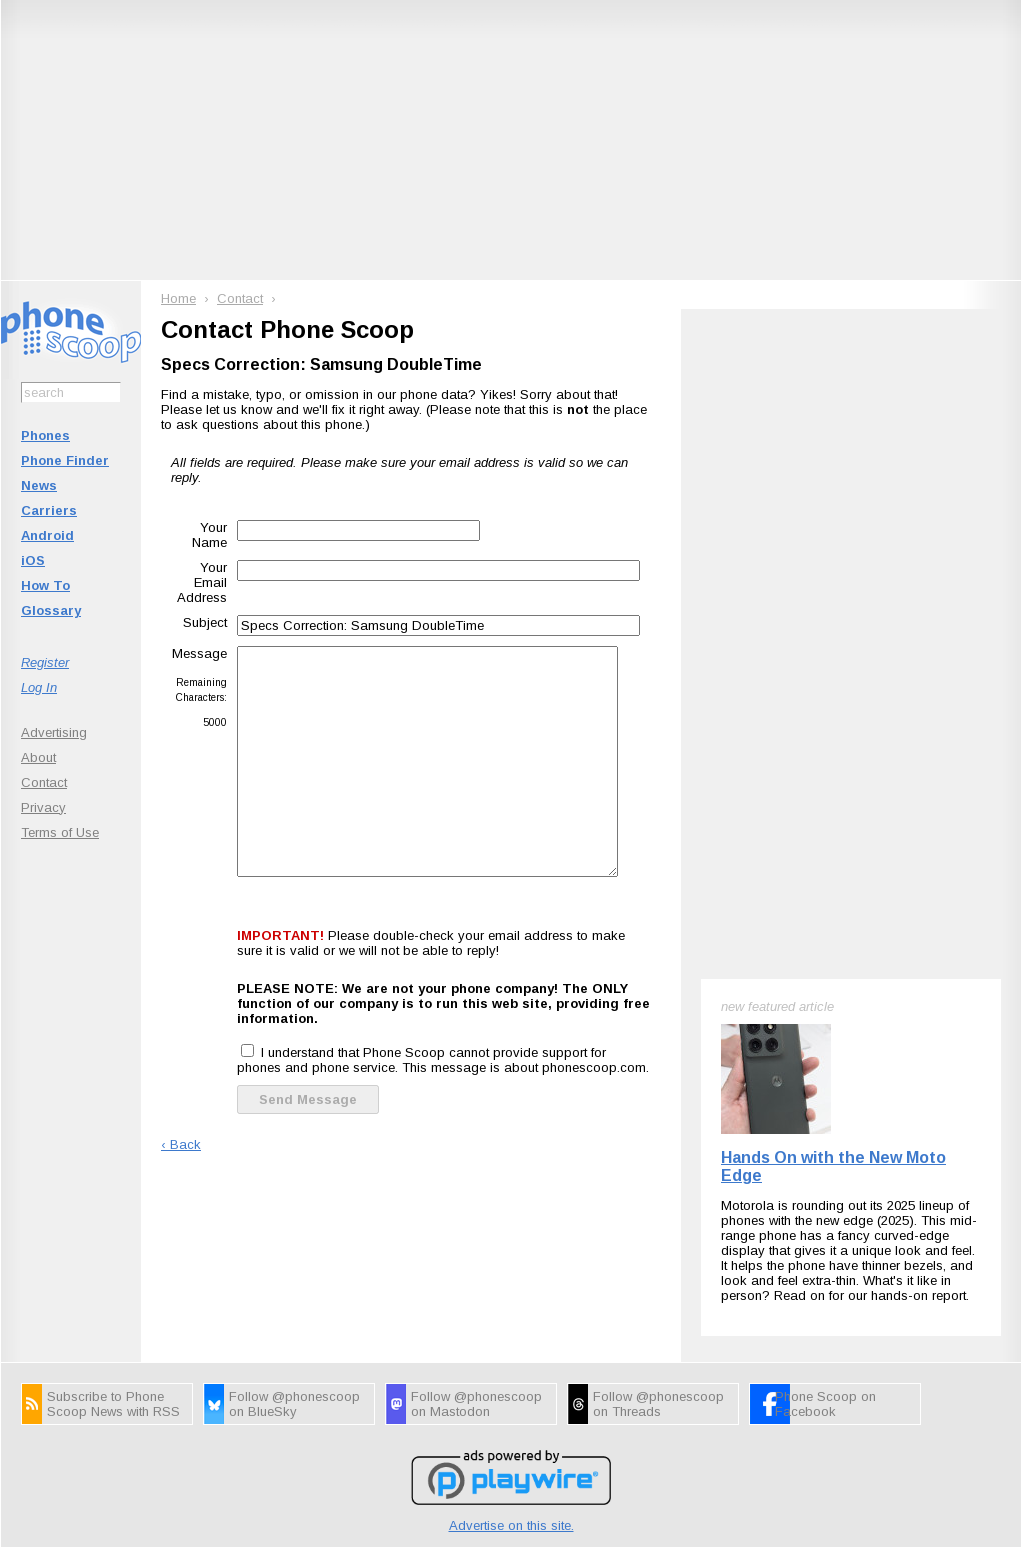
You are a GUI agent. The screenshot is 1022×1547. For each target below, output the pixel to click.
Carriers (49, 510)
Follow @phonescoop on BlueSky (294, 1404)
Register (45, 662)
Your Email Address (202, 582)
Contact (44, 782)
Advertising (54, 732)
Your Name (209, 535)
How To (45, 585)
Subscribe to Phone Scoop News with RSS (113, 1404)
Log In (39, 687)
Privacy (43, 807)
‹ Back (181, 1144)
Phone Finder (65, 460)
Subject (205, 622)
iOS (33, 560)
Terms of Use (60, 832)
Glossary (51, 610)
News (39, 485)
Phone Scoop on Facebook (825, 1404)
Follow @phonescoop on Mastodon (476, 1404)
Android (47, 535)
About (38, 757)
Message (199, 653)
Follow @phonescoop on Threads (658, 1404)
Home (178, 298)
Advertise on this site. (511, 1525)
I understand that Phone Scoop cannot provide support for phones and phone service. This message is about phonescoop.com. (443, 1060)
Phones (45, 435)
